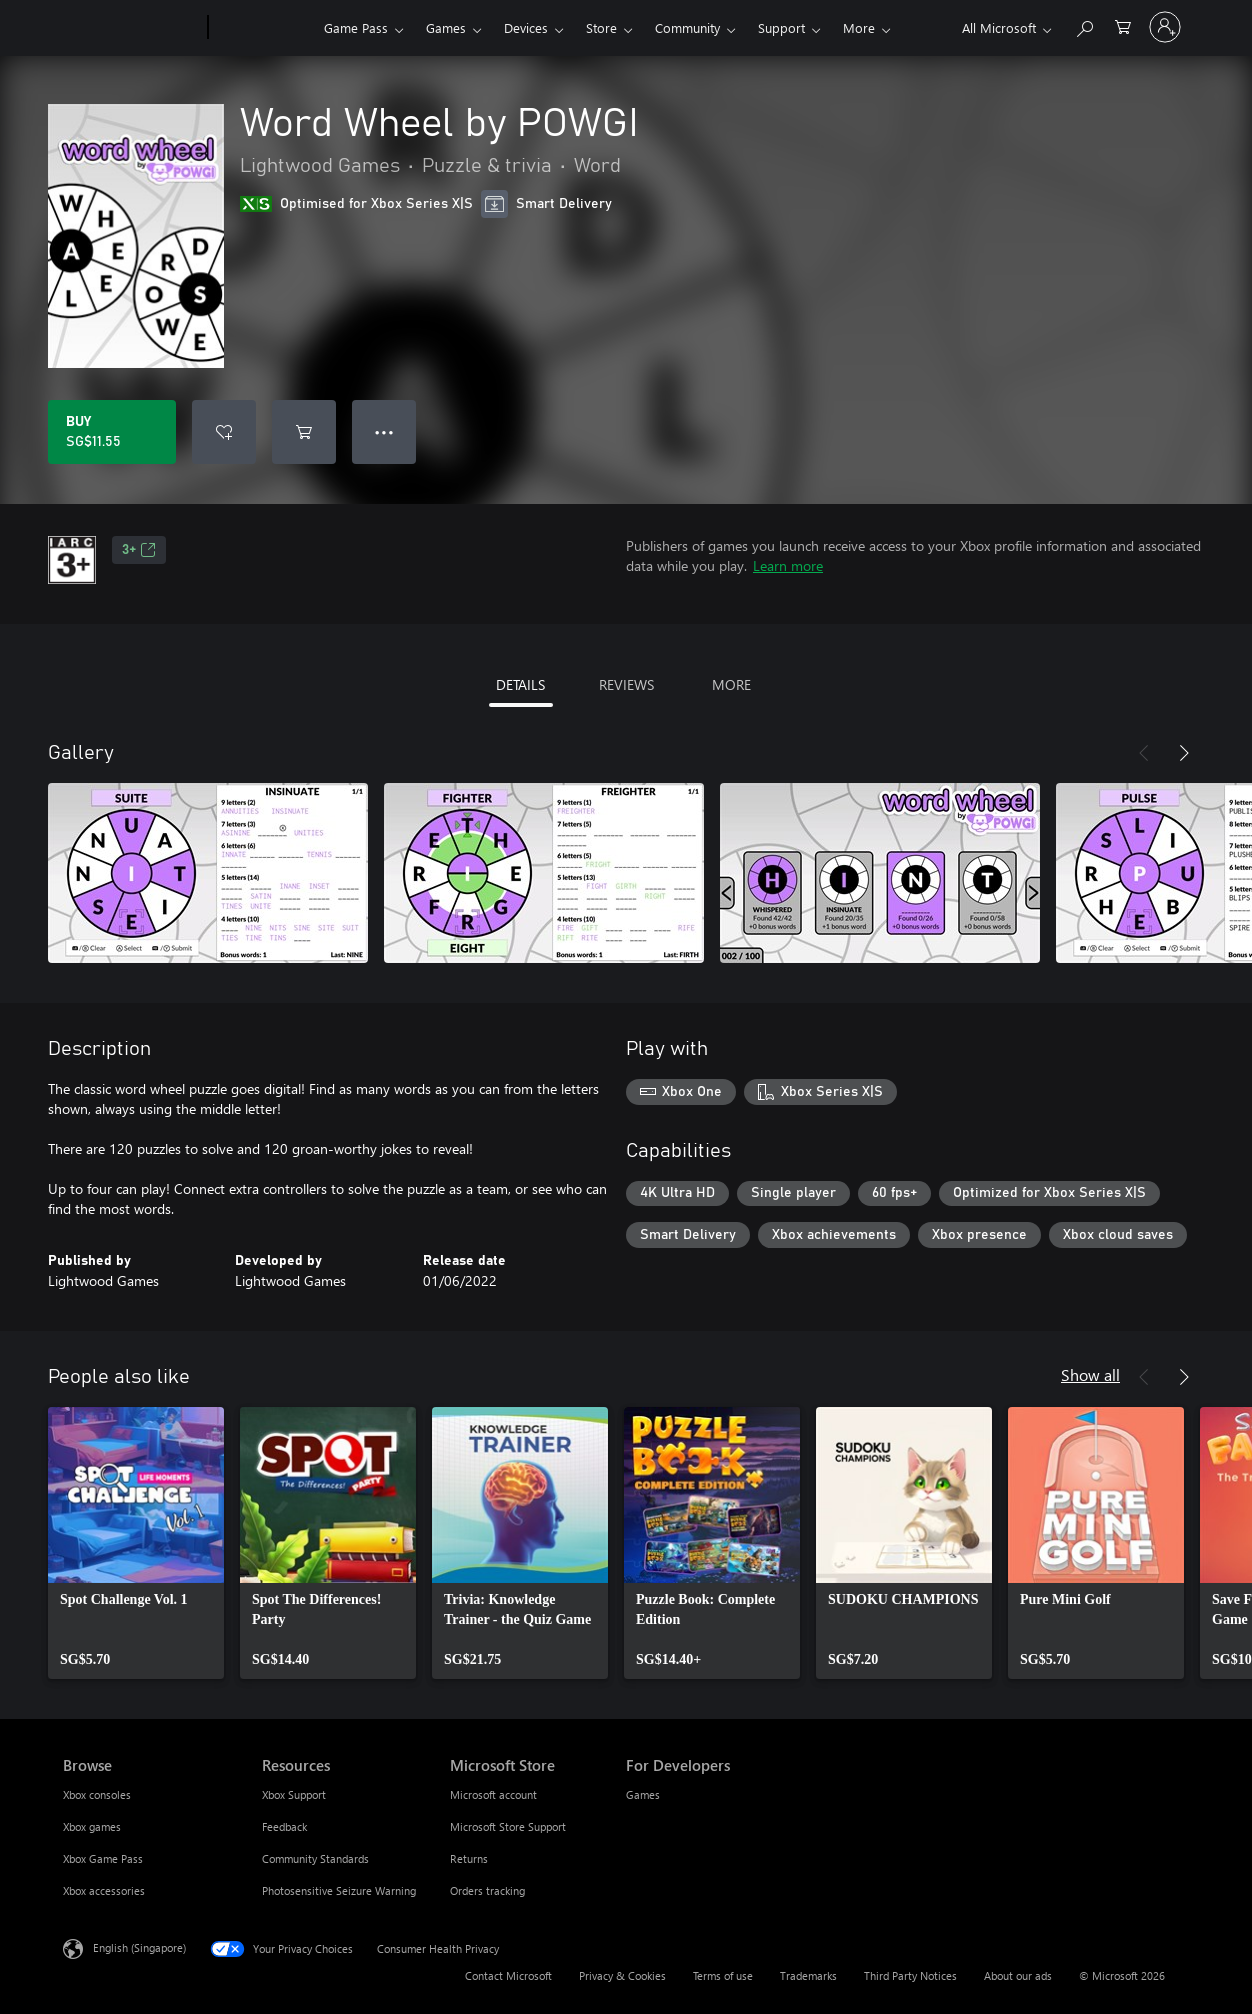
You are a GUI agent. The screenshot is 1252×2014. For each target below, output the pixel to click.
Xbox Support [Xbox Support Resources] (294, 1794)
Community (687, 27)
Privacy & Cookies (622, 1975)
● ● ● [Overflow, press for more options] (384, 431)
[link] (136, 1543)
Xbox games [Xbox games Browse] (92, 1826)
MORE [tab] (731, 684)
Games (446, 27)
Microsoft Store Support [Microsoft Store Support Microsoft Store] (508, 1826)
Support (781, 27)
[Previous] (1144, 753)
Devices (526, 27)
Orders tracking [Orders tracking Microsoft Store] (487, 1890)
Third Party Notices (910, 1975)
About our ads (1018, 1975)
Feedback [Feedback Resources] (284, 1826)
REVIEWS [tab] (626, 684)
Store (601, 27)
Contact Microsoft (508, 1975)
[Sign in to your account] (1165, 27)
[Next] (1184, 753)
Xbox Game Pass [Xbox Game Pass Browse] (103, 1858)
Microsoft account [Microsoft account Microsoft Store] (493, 1794)
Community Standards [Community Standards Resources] (315, 1858)
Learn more (788, 565)
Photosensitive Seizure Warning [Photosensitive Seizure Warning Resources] (339, 1890)
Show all (1090, 1374)
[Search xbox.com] (1084, 25)
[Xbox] (263, 28)
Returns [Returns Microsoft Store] (469, 1858)
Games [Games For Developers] (643, 1794)
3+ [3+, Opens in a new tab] (139, 550)
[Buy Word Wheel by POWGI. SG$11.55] (112, 432)
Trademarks (808, 1975)
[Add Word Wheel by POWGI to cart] (304, 432)
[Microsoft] (131, 28)
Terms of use (723, 1975)
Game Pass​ (356, 27)
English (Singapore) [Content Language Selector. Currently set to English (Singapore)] (139, 1947)
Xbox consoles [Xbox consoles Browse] (97, 1794)
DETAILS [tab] (520, 684)
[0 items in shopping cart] (1123, 25)
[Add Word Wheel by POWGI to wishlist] (224, 432)
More (859, 27)
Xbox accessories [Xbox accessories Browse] (104, 1890)
